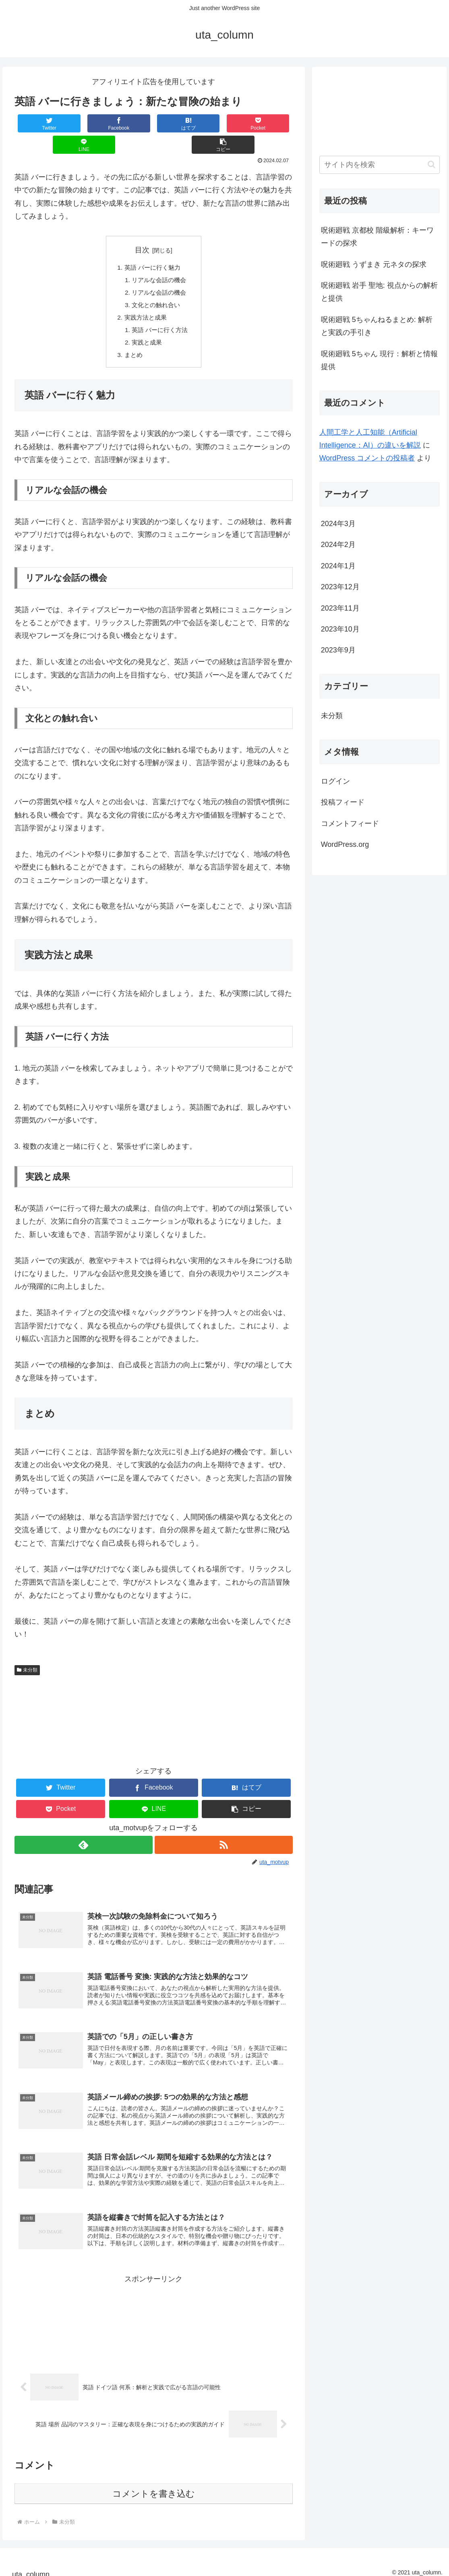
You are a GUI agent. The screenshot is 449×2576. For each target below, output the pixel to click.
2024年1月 (338, 566)
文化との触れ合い (156, 285)
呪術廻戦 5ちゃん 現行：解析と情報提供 (379, 360)
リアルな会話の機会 (159, 259)
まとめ (132, 338)
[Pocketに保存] (177, 123)
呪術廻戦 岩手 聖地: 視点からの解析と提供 (379, 291)
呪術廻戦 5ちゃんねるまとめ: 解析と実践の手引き (376, 326)
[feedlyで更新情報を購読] (83, 1828)
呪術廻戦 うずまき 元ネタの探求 (373, 264)
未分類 (27, 1653)
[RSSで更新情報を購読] (224, 1828)
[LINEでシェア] (223, 123)
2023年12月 (340, 587)
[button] (269, 123)
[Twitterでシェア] (37, 123)
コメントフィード (350, 823)
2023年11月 (340, 608)
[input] (379, 165)
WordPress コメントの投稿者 (367, 458)
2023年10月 (340, 629)
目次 (142, 229)
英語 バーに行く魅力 (152, 246)
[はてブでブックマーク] (130, 123)
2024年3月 (338, 524)
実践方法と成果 (145, 299)
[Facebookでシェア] (84, 123)
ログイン (335, 781)
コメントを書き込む (153, 2486)
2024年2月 (338, 545)
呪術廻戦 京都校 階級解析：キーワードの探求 (377, 236)
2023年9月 (338, 650)
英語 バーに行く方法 (160, 312)
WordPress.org (345, 844)
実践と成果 (146, 324)
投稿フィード (342, 802)
